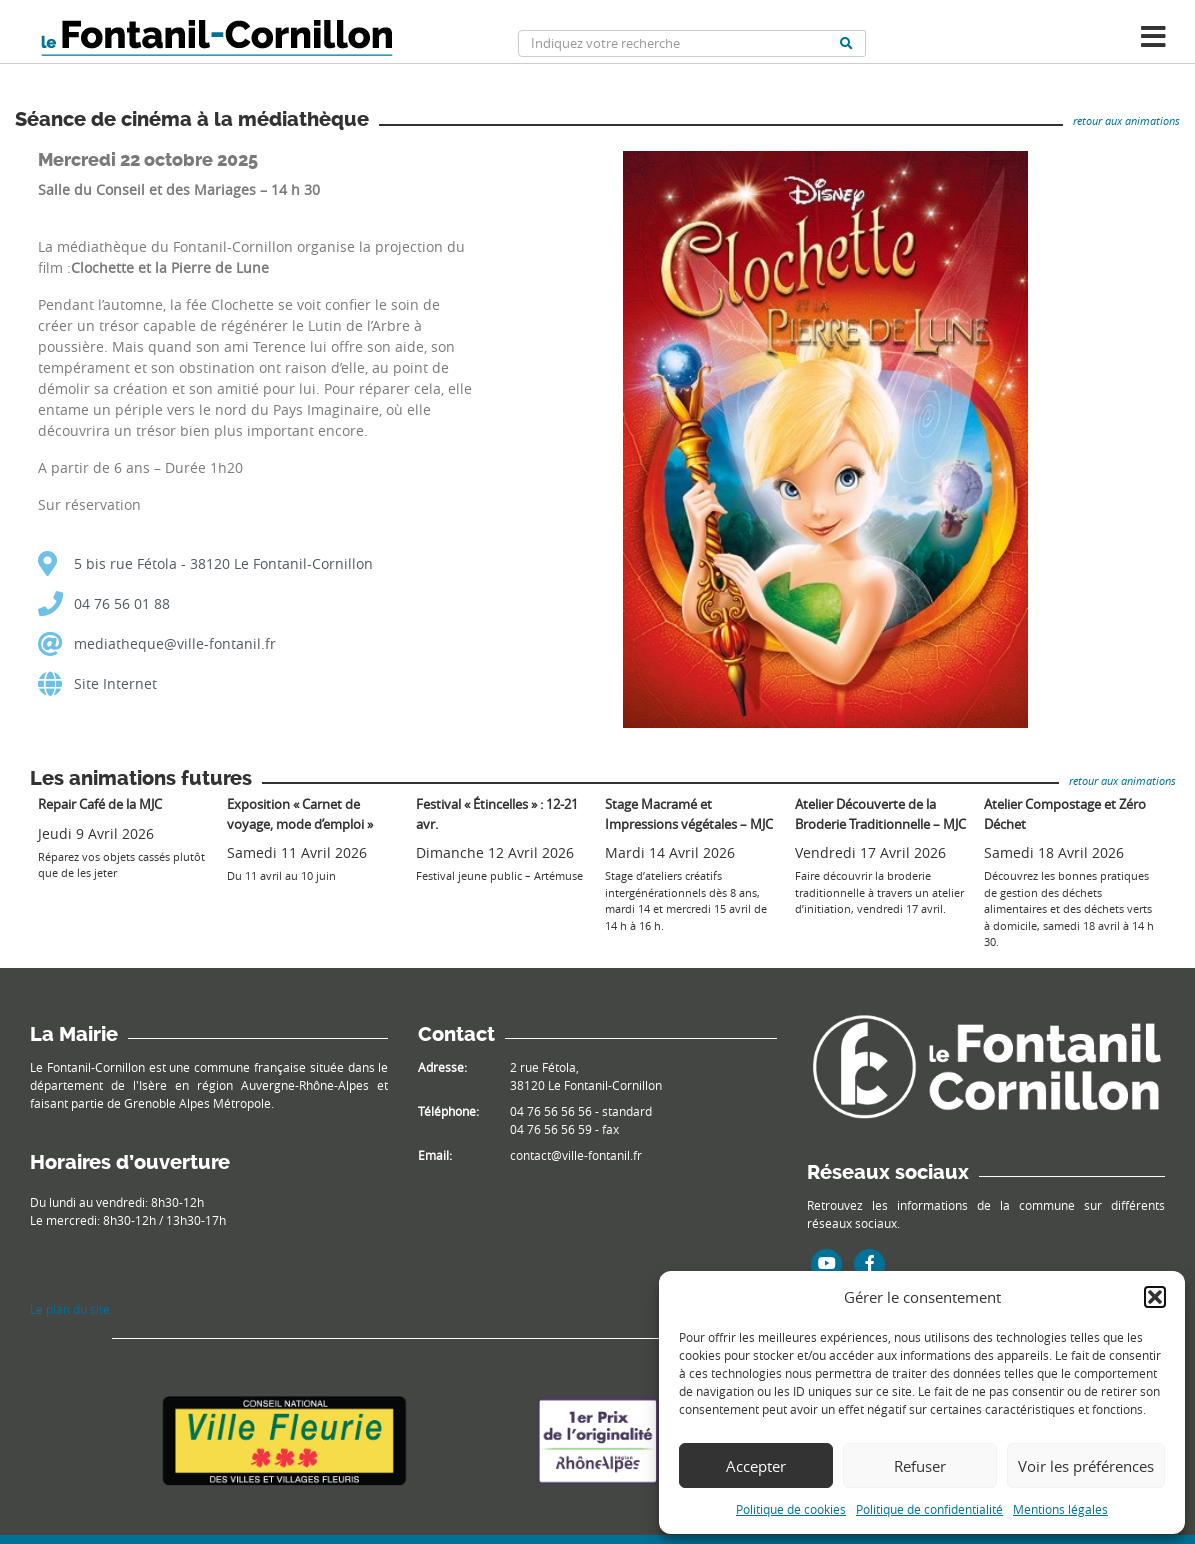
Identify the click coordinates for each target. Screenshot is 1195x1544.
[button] (1155, 1297)
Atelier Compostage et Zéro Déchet (1065, 814)
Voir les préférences (1086, 1466)
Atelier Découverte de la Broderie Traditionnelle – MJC (880, 814)
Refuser (920, 1466)
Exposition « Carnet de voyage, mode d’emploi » (300, 814)
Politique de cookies (791, 1509)
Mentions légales (1060, 1509)
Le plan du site (70, 1309)
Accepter (756, 1466)
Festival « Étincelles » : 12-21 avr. (497, 814)
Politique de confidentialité (929, 1509)
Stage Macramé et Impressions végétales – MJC (689, 814)
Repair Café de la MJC (100, 804)
